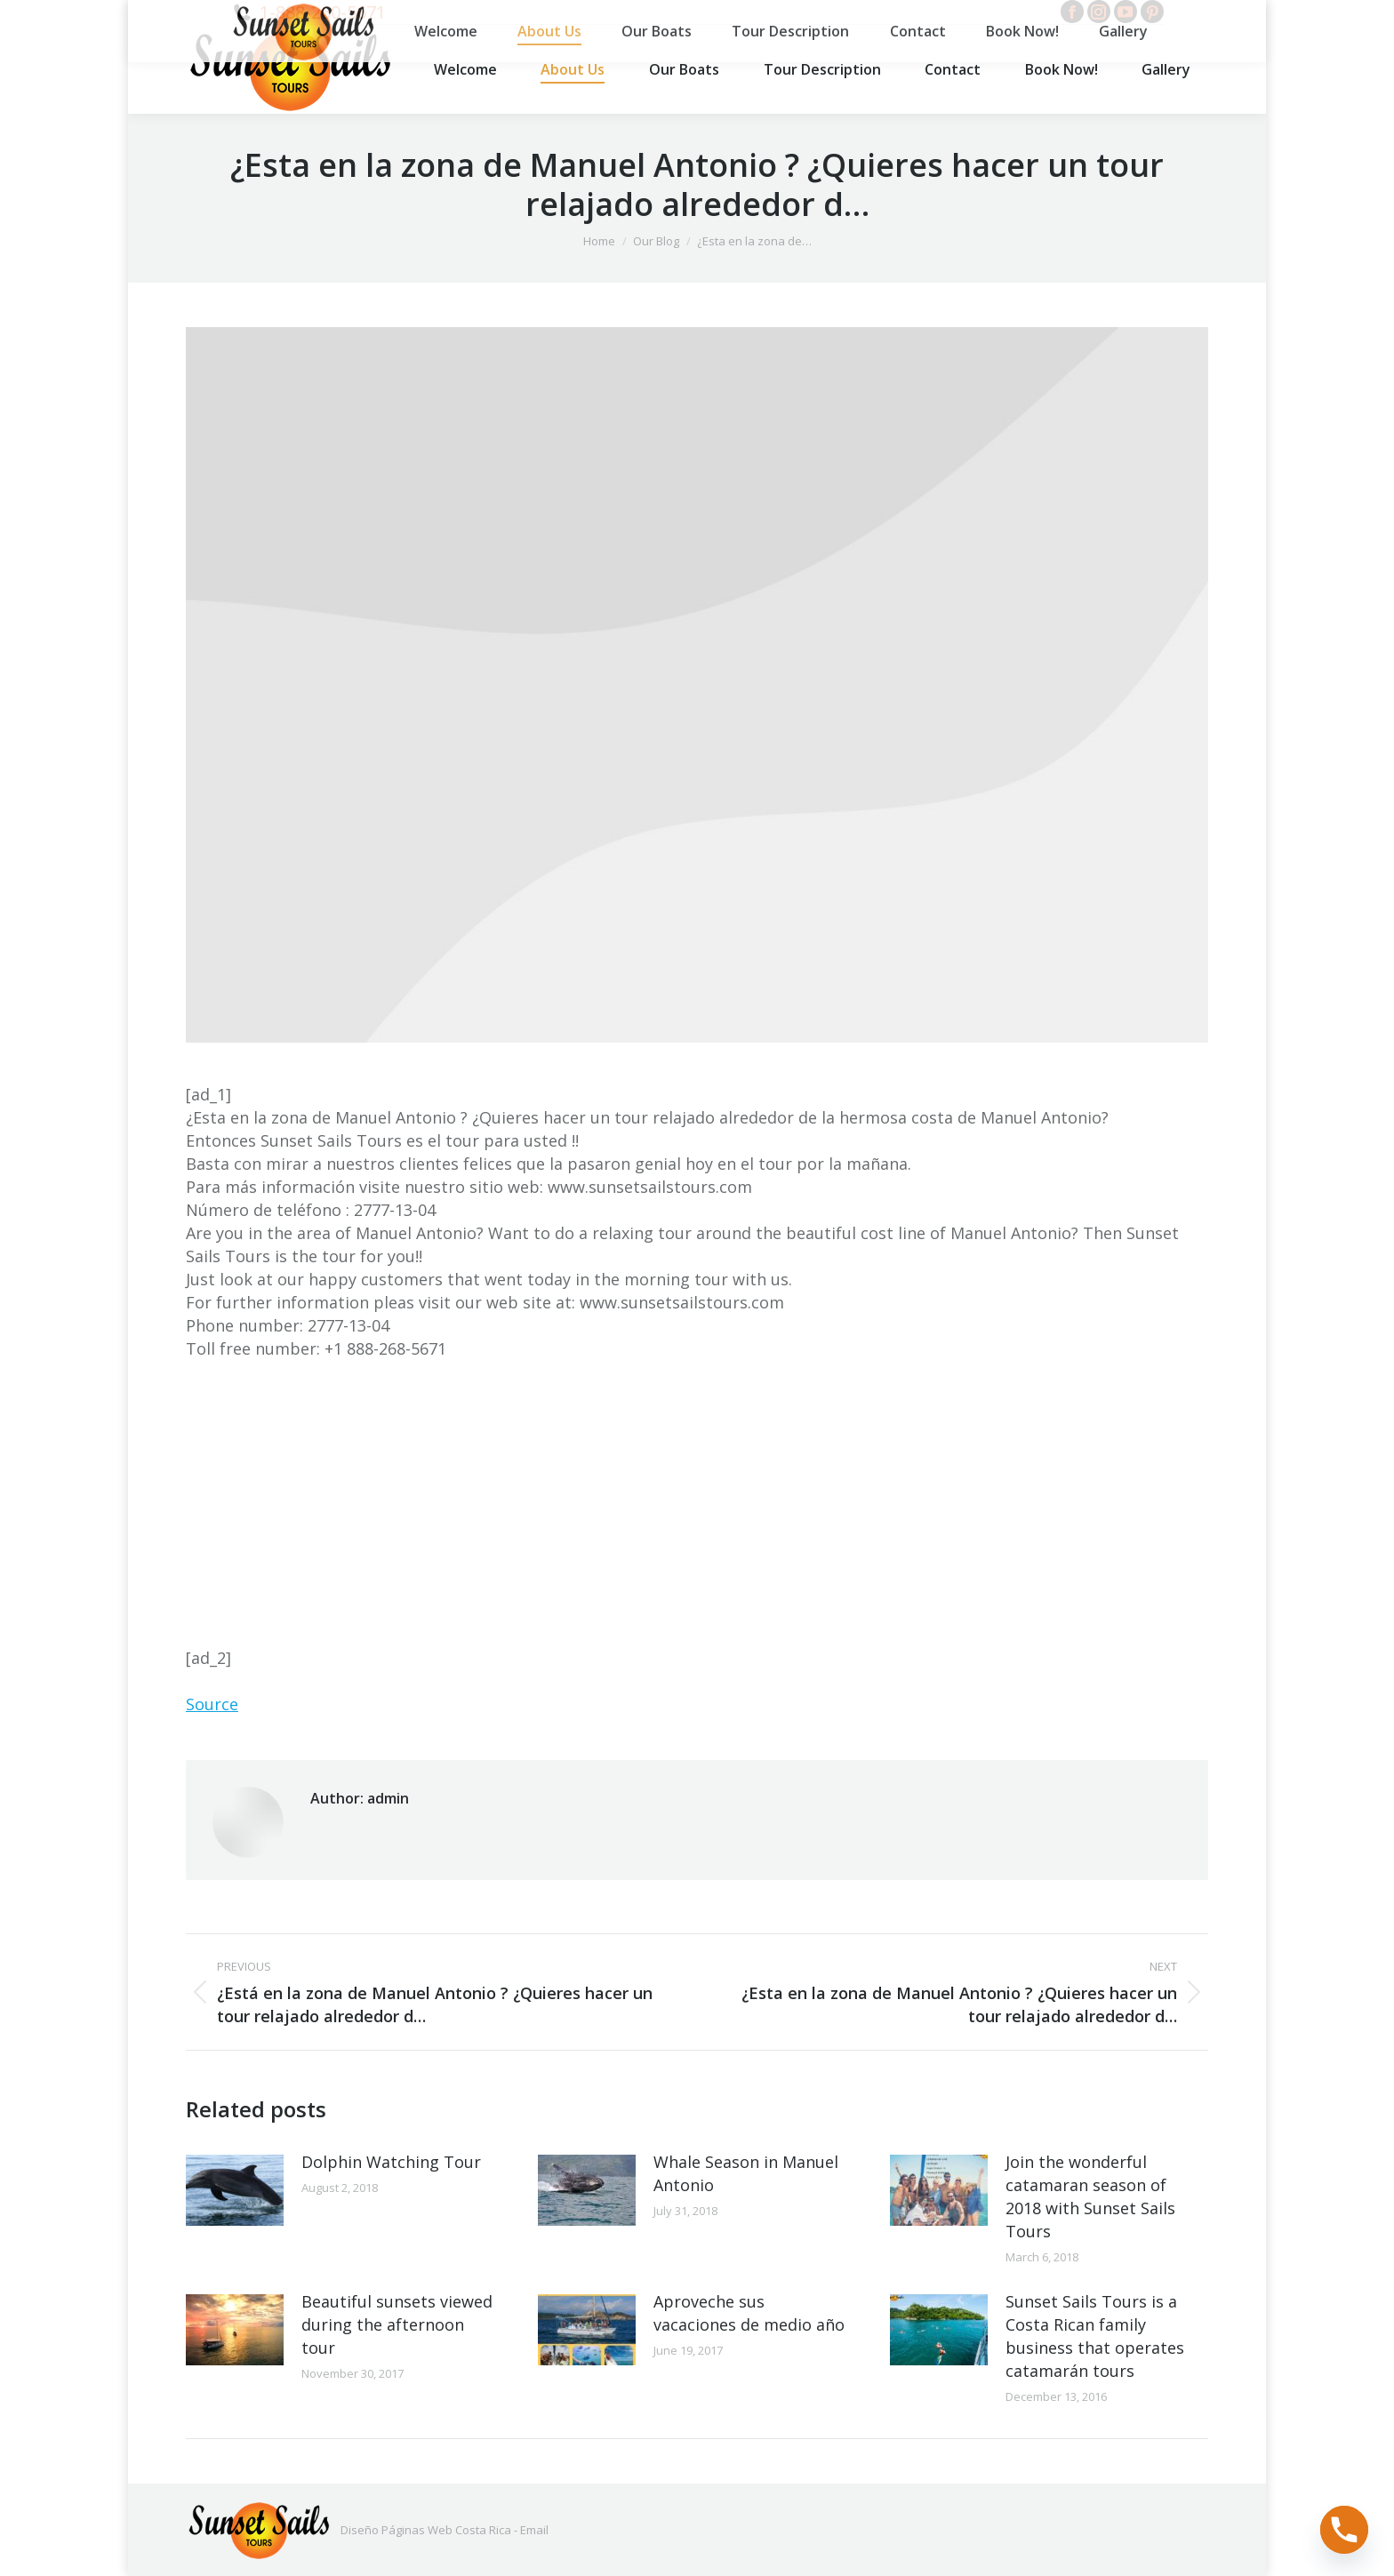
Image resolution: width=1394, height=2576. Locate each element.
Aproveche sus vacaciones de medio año (749, 2313)
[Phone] (1344, 2530)
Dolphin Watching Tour (391, 2161)
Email (534, 2530)
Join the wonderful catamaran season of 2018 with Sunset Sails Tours (1090, 2196)
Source (212, 1704)
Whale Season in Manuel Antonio (745, 2173)
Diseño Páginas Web (396, 2530)
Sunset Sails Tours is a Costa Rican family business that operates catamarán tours (1094, 2336)
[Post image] (235, 2190)
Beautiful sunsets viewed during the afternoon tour (397, 2324)
